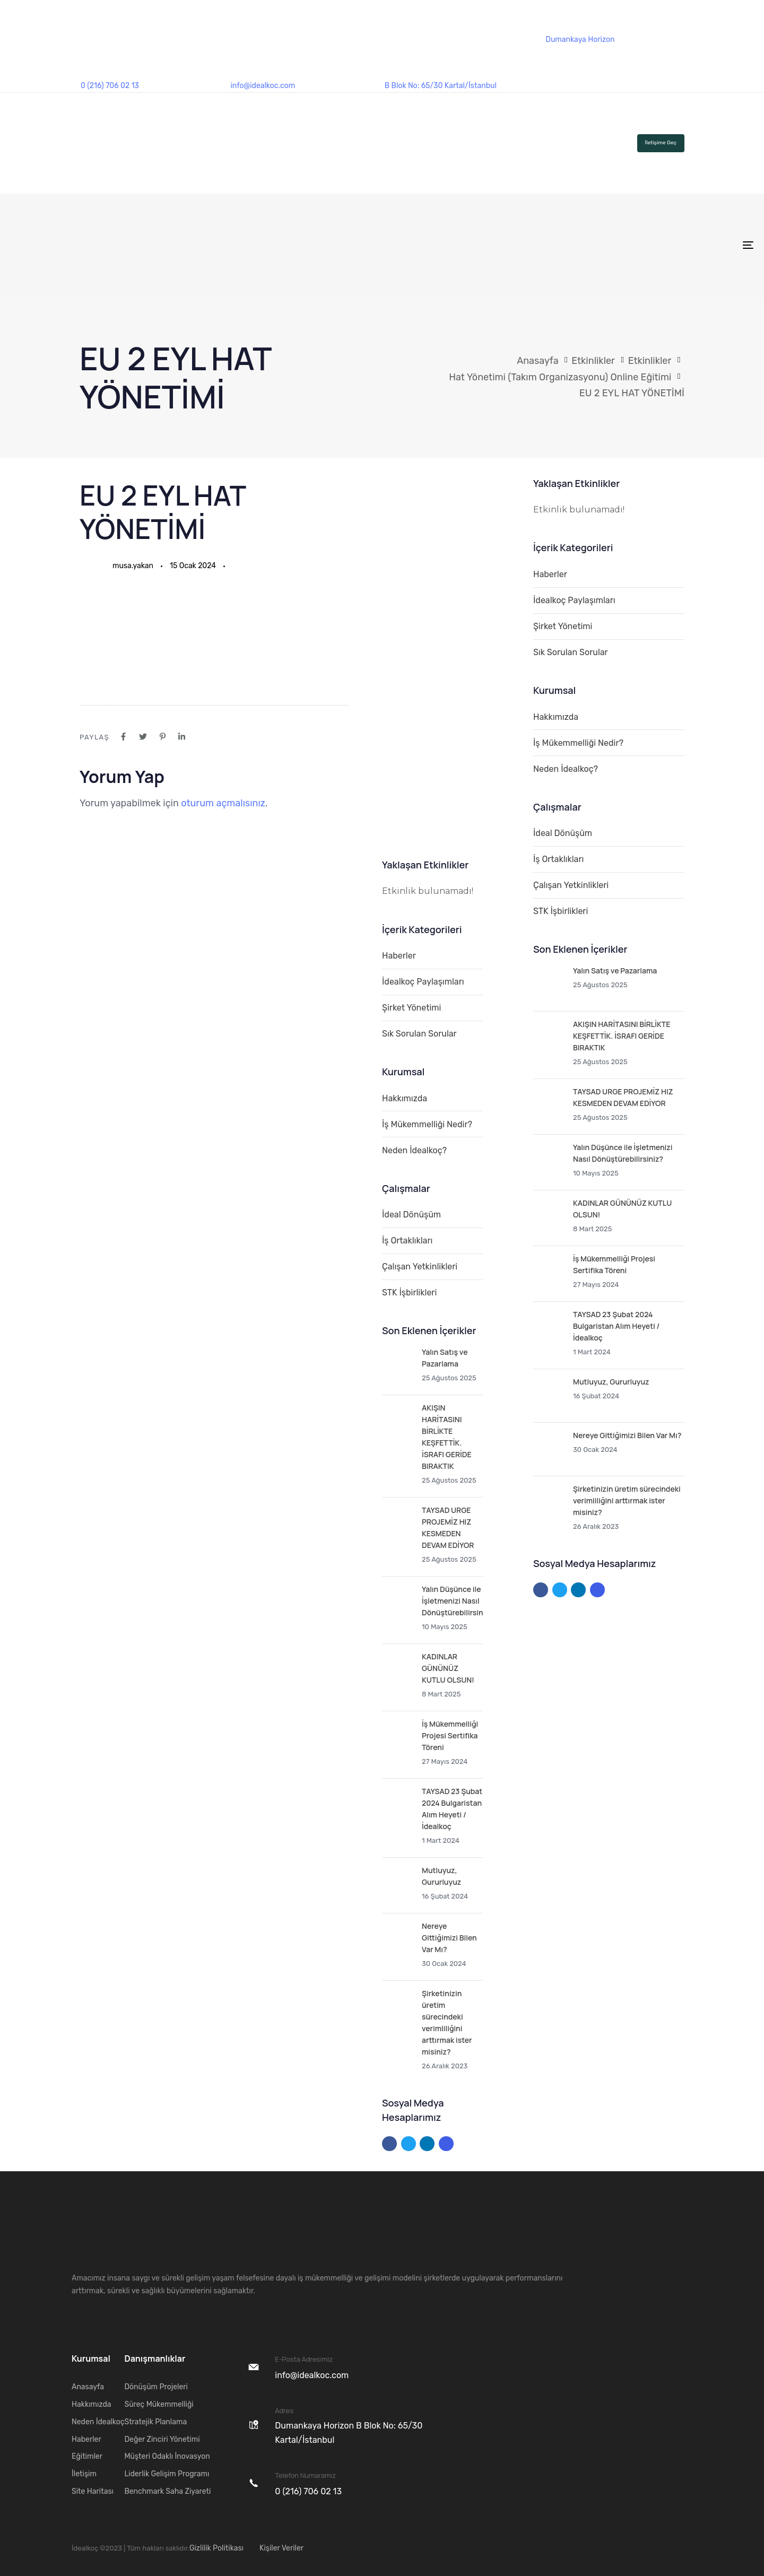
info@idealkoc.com (262, 85)
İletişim (84, 2473)
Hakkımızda (404, 1098)
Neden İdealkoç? (414, 1150)
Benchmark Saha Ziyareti (167, 2491)
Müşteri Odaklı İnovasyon (167, 2456)
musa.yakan (132, 565)
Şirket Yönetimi (411, 1008)
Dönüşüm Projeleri (156, 2386)
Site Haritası (93, 2491)
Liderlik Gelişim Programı (166, 2473)
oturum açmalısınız (223, 803)
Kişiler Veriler (281, 2548)
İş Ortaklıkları (407, 1240)
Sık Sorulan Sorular (419, 1034)
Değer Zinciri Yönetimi (161, 2439)
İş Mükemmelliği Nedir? (427, 1124)
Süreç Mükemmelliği (158, 2404)
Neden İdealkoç (98, 2421)
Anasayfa (88, 2386)
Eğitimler (87, 2456)
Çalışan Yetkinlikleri (419, 1266)
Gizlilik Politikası (216, 2548)
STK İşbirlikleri (409, 1292)
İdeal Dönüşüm (411, 1214)
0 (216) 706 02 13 (110, 85)
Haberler (399, 956)
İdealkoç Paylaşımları (423, 982)
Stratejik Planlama (155, 2421)
